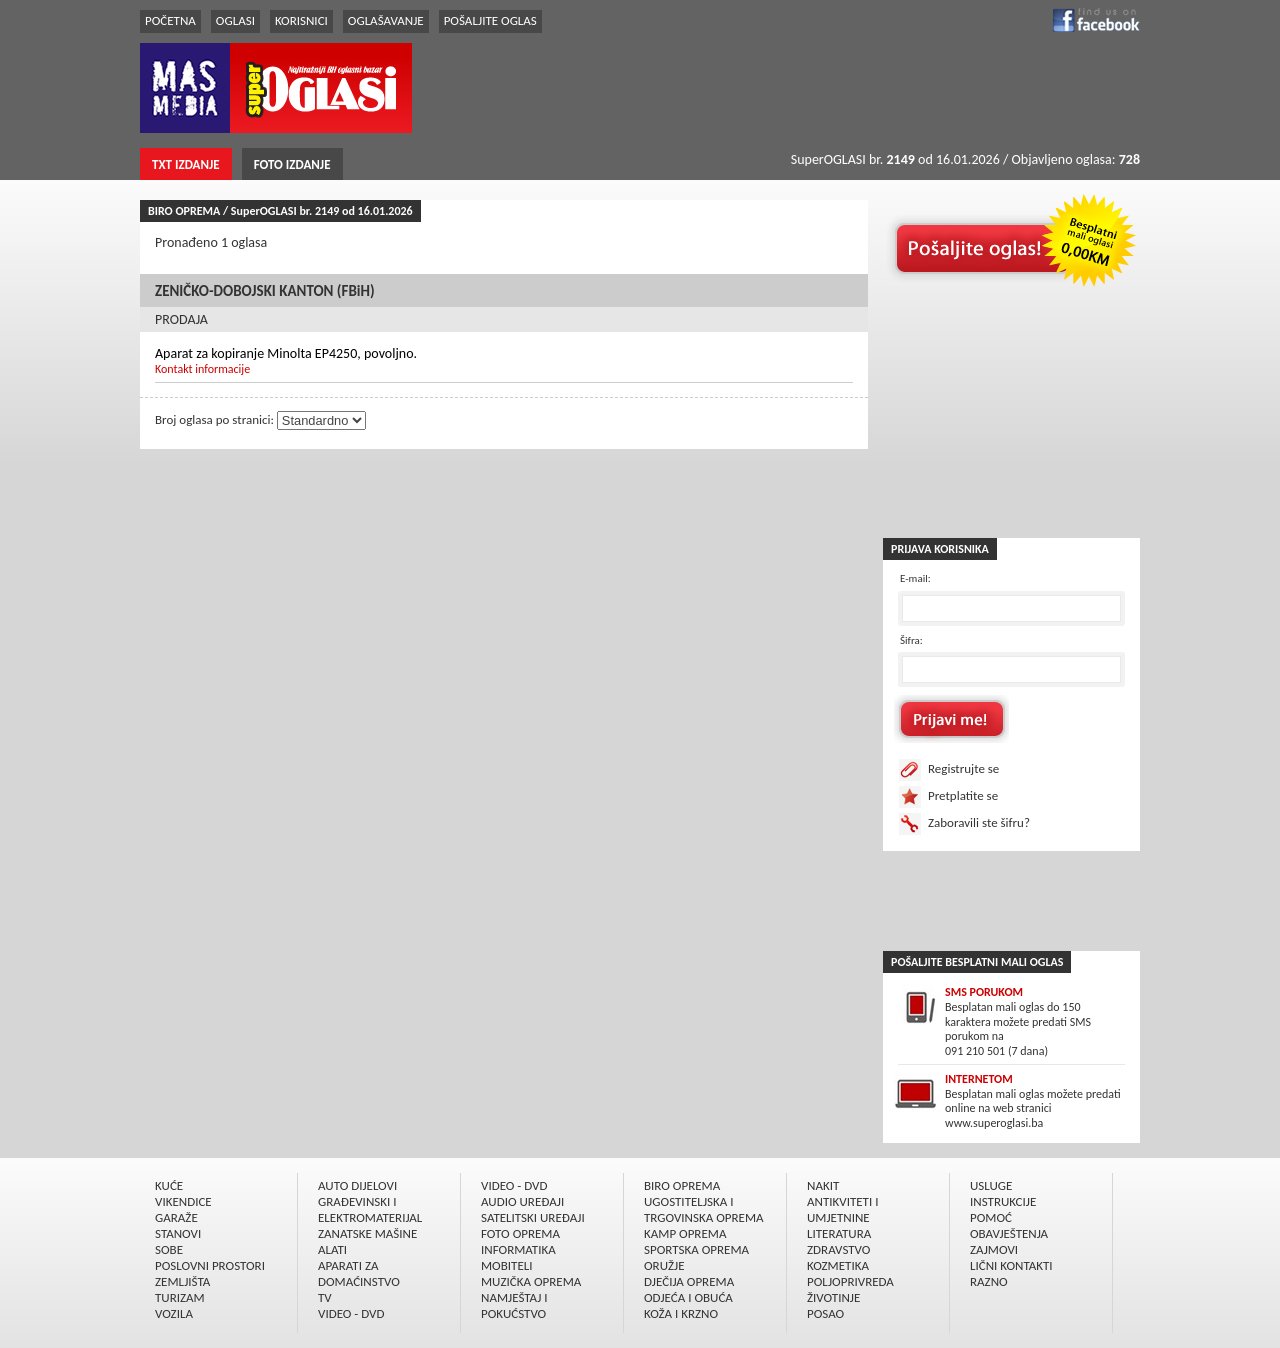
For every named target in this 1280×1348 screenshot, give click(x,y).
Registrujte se (963, 768)
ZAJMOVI (994, 1249)
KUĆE (169, 1185)
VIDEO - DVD (351, 1313)
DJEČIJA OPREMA (689, 1281)
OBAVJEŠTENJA (1009, 1233)
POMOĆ (991, 1217)
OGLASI (235, 20)
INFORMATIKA (518, 1249)
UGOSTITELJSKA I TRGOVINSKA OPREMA (704, 1209)
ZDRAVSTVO (838, 1249)
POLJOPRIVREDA (850, 1281)
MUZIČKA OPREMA (531, 1281)
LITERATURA (839, 1233)
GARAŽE (176, 1217)
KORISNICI (301, 20)
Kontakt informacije (202, 369)
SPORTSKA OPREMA (696, 1249)
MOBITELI (507, 1265)
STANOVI (178, 1233)
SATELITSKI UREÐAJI (533, 1217)
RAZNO (989, 1281)
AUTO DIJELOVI (357, 1185)
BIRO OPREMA (682, 1185)
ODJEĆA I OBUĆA (688, 1297)
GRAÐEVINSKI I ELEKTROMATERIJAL (370, 1209)
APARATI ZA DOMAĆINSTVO (359, 1273)
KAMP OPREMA (685, 1233)
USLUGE (991, 1185)
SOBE (169, 1249)
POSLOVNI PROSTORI (210, 1265)
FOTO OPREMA (520, 1233)
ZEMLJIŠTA (182, 1281)
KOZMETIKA (838, 1265)
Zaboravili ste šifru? (979, 822)
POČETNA (170, 20)
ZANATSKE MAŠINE (367, 1233)
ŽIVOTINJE (833, 1297)
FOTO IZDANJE (292, 164)
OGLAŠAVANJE (386, 20)
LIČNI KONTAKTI (1011, 1265)
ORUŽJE (664, 1265)
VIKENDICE (183, 1201)
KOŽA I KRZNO (681, 1313)
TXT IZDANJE (186, 164)
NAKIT (823, 1185)
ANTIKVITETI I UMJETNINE (842, 1209)
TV (325, 1297)
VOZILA (174, 1313)
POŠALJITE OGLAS (490, 20)
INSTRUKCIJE (1003, 1201)
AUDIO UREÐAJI (522, 1201)
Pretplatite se (963, 795)
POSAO (825, 1313)
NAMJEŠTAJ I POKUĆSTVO (514, 1305)
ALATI (332, 1249)
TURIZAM (180, 1297)
